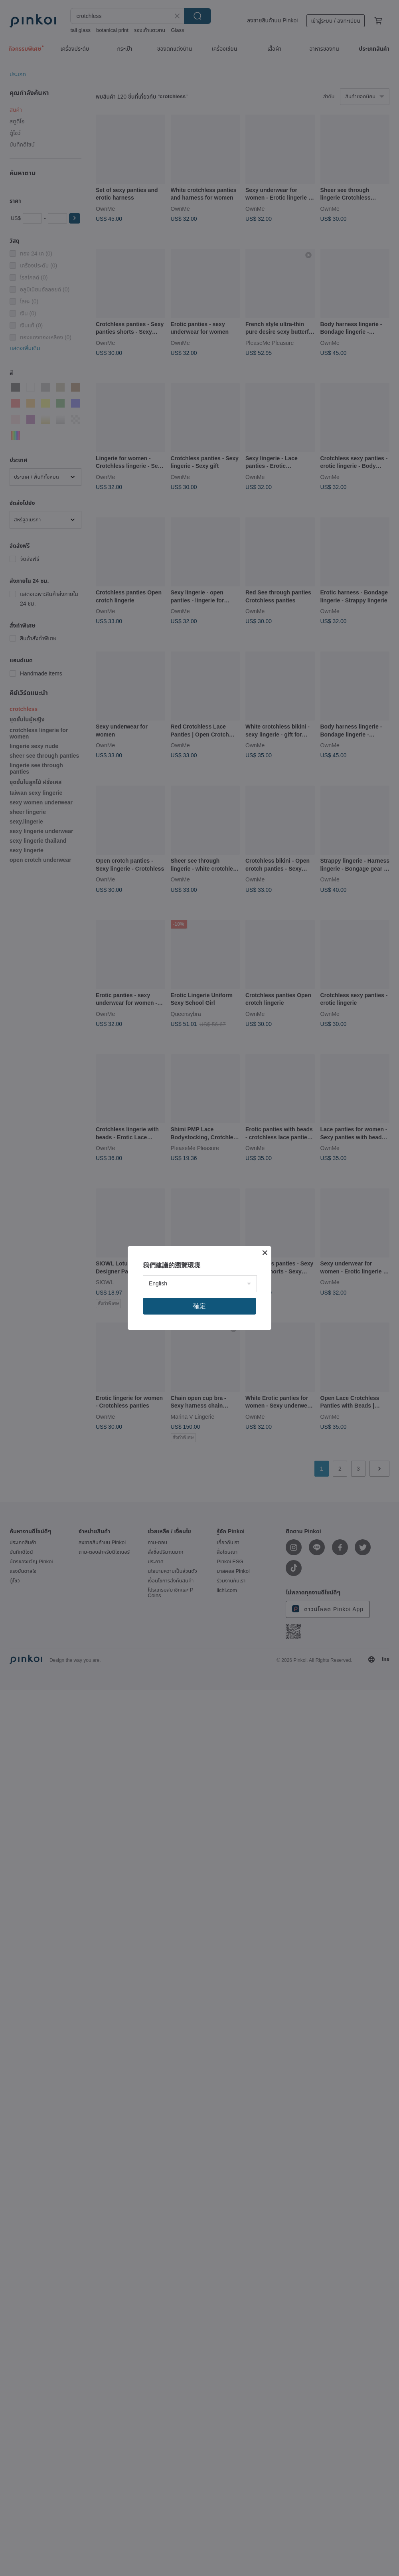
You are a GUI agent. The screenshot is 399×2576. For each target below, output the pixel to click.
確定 (199, 1306)
